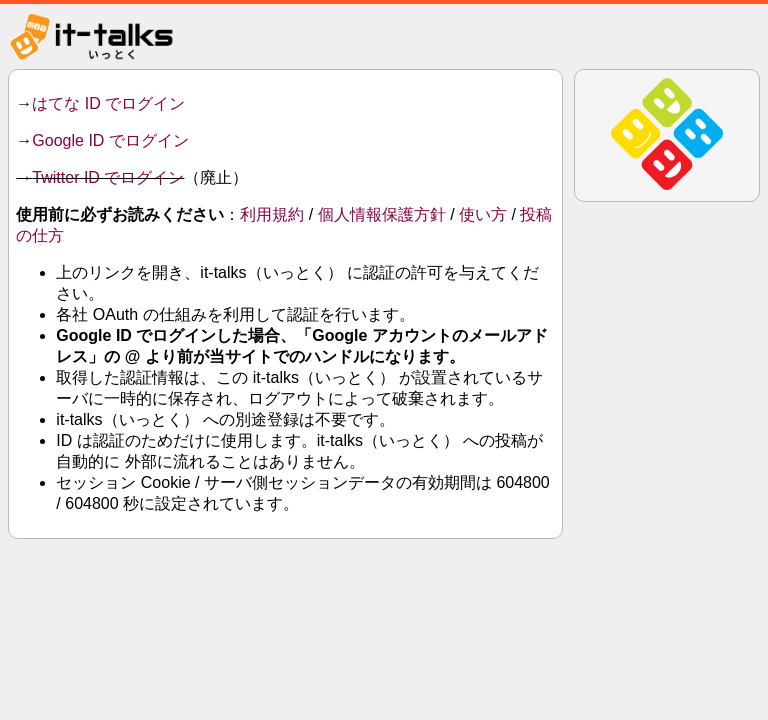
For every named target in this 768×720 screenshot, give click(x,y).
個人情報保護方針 (382, 214)
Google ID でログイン (110, 140)
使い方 (483, 214)
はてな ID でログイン (108, 103)
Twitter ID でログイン (108, 177)
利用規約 (272, 214)
